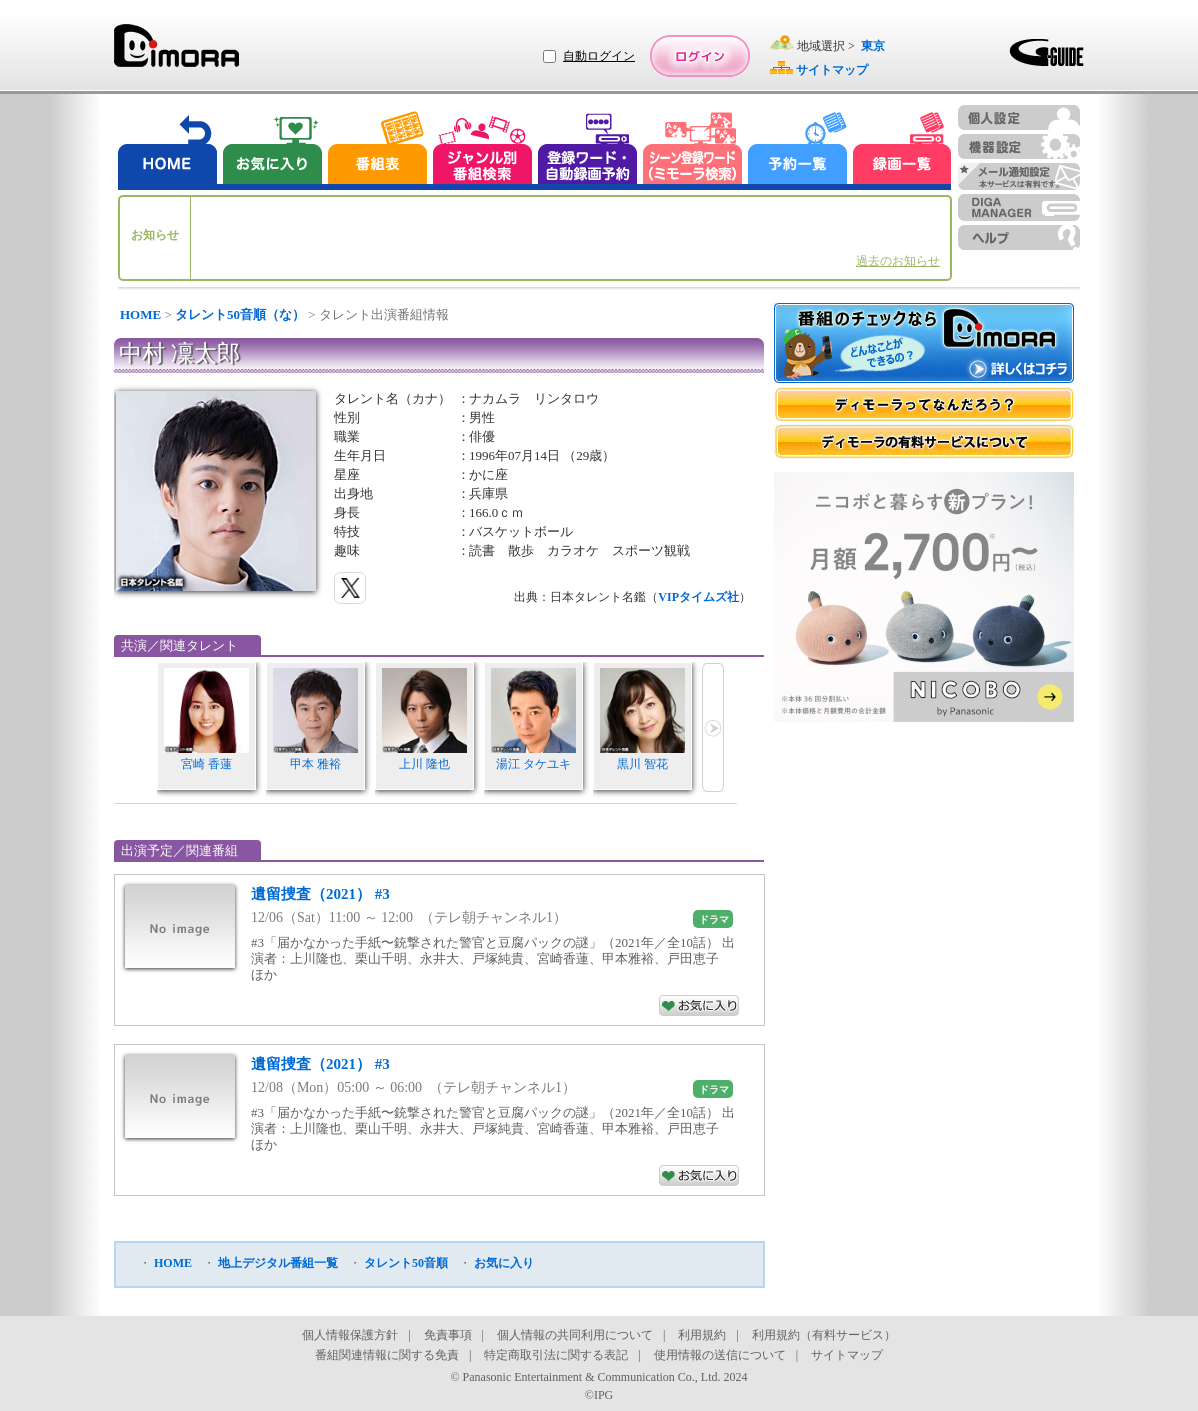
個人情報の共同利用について (575, 1335)
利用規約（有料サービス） (824, 1335)
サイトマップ (847, 1355)
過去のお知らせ (898, 261)
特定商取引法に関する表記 (556, 1355)
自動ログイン (599, 56)
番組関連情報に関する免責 (387, 1355)
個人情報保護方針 (350, 1335)
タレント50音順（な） (240, 314)
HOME (140, 314)
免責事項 (448, 1335)
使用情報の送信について (720, 1355)
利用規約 (702, 1335)
